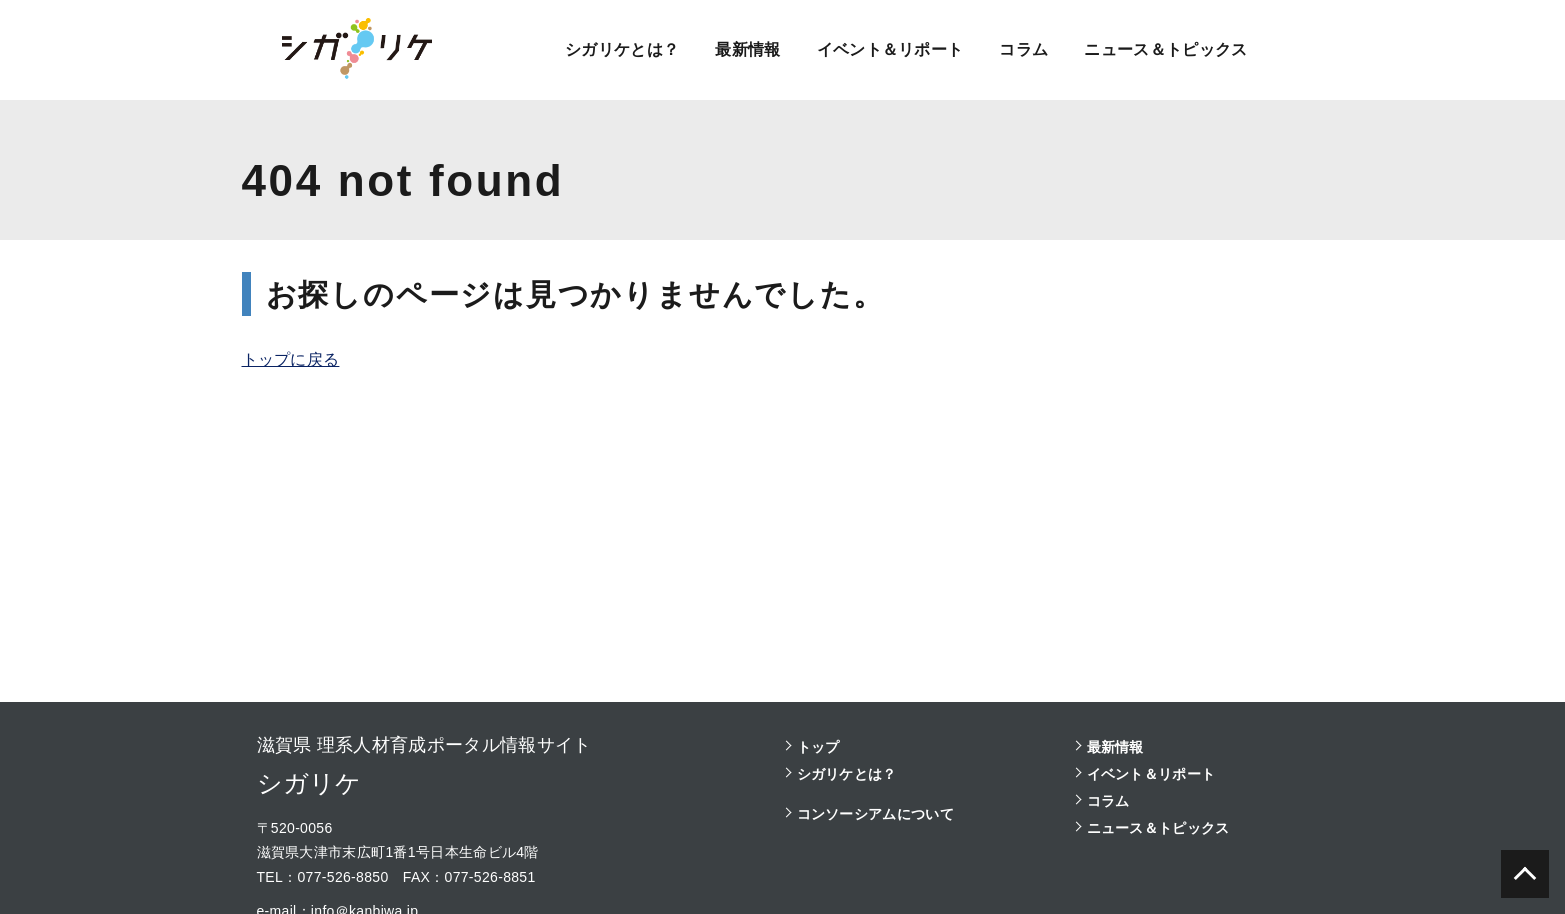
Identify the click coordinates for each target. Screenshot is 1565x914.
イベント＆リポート (889, 49)
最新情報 (747, 49)
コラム (1023, 49)
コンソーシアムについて (876, 814)
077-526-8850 (342, 877)
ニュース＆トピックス (1165, 49)
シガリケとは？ (622, 49)
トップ (818, 747)
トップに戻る (291, 359)
